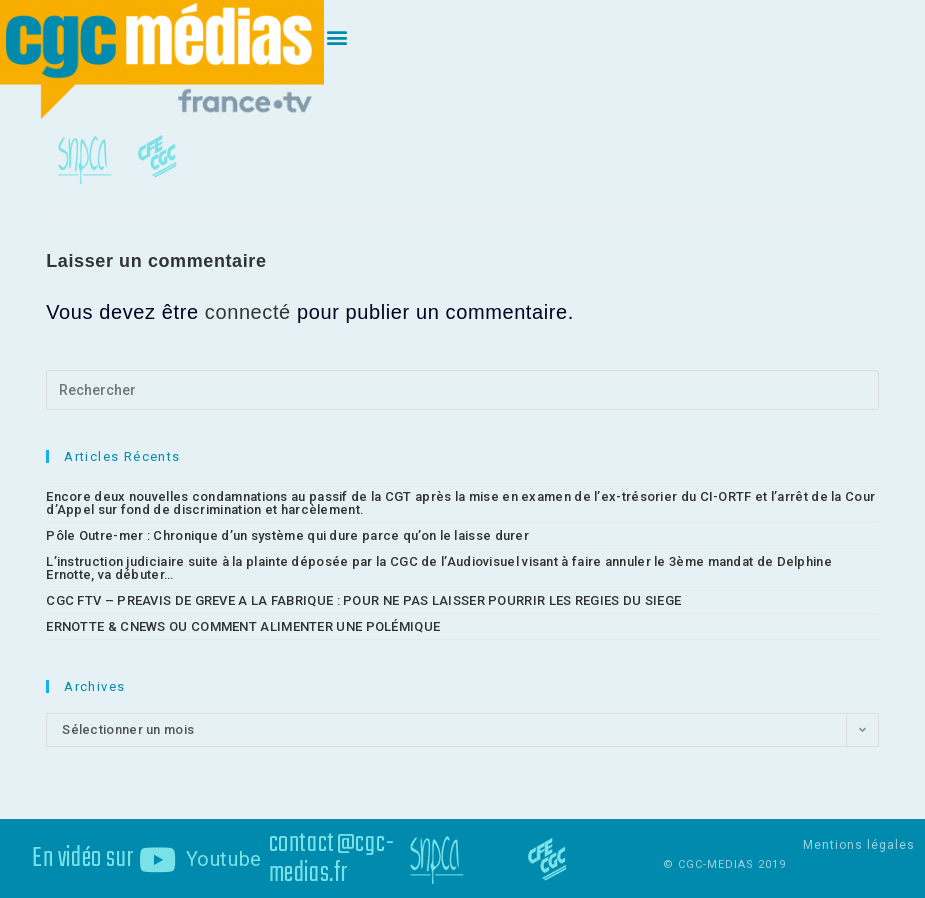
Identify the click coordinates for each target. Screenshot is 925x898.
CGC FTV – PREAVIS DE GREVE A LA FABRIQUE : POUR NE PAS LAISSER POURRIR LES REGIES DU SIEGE (363, 599)
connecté (248, 311)
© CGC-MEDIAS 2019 (724, 863)
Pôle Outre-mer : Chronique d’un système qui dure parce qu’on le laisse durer (287, 534)
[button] (338, 36)
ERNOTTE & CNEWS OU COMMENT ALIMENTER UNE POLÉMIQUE (243, 625)
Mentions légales (859, 844)
